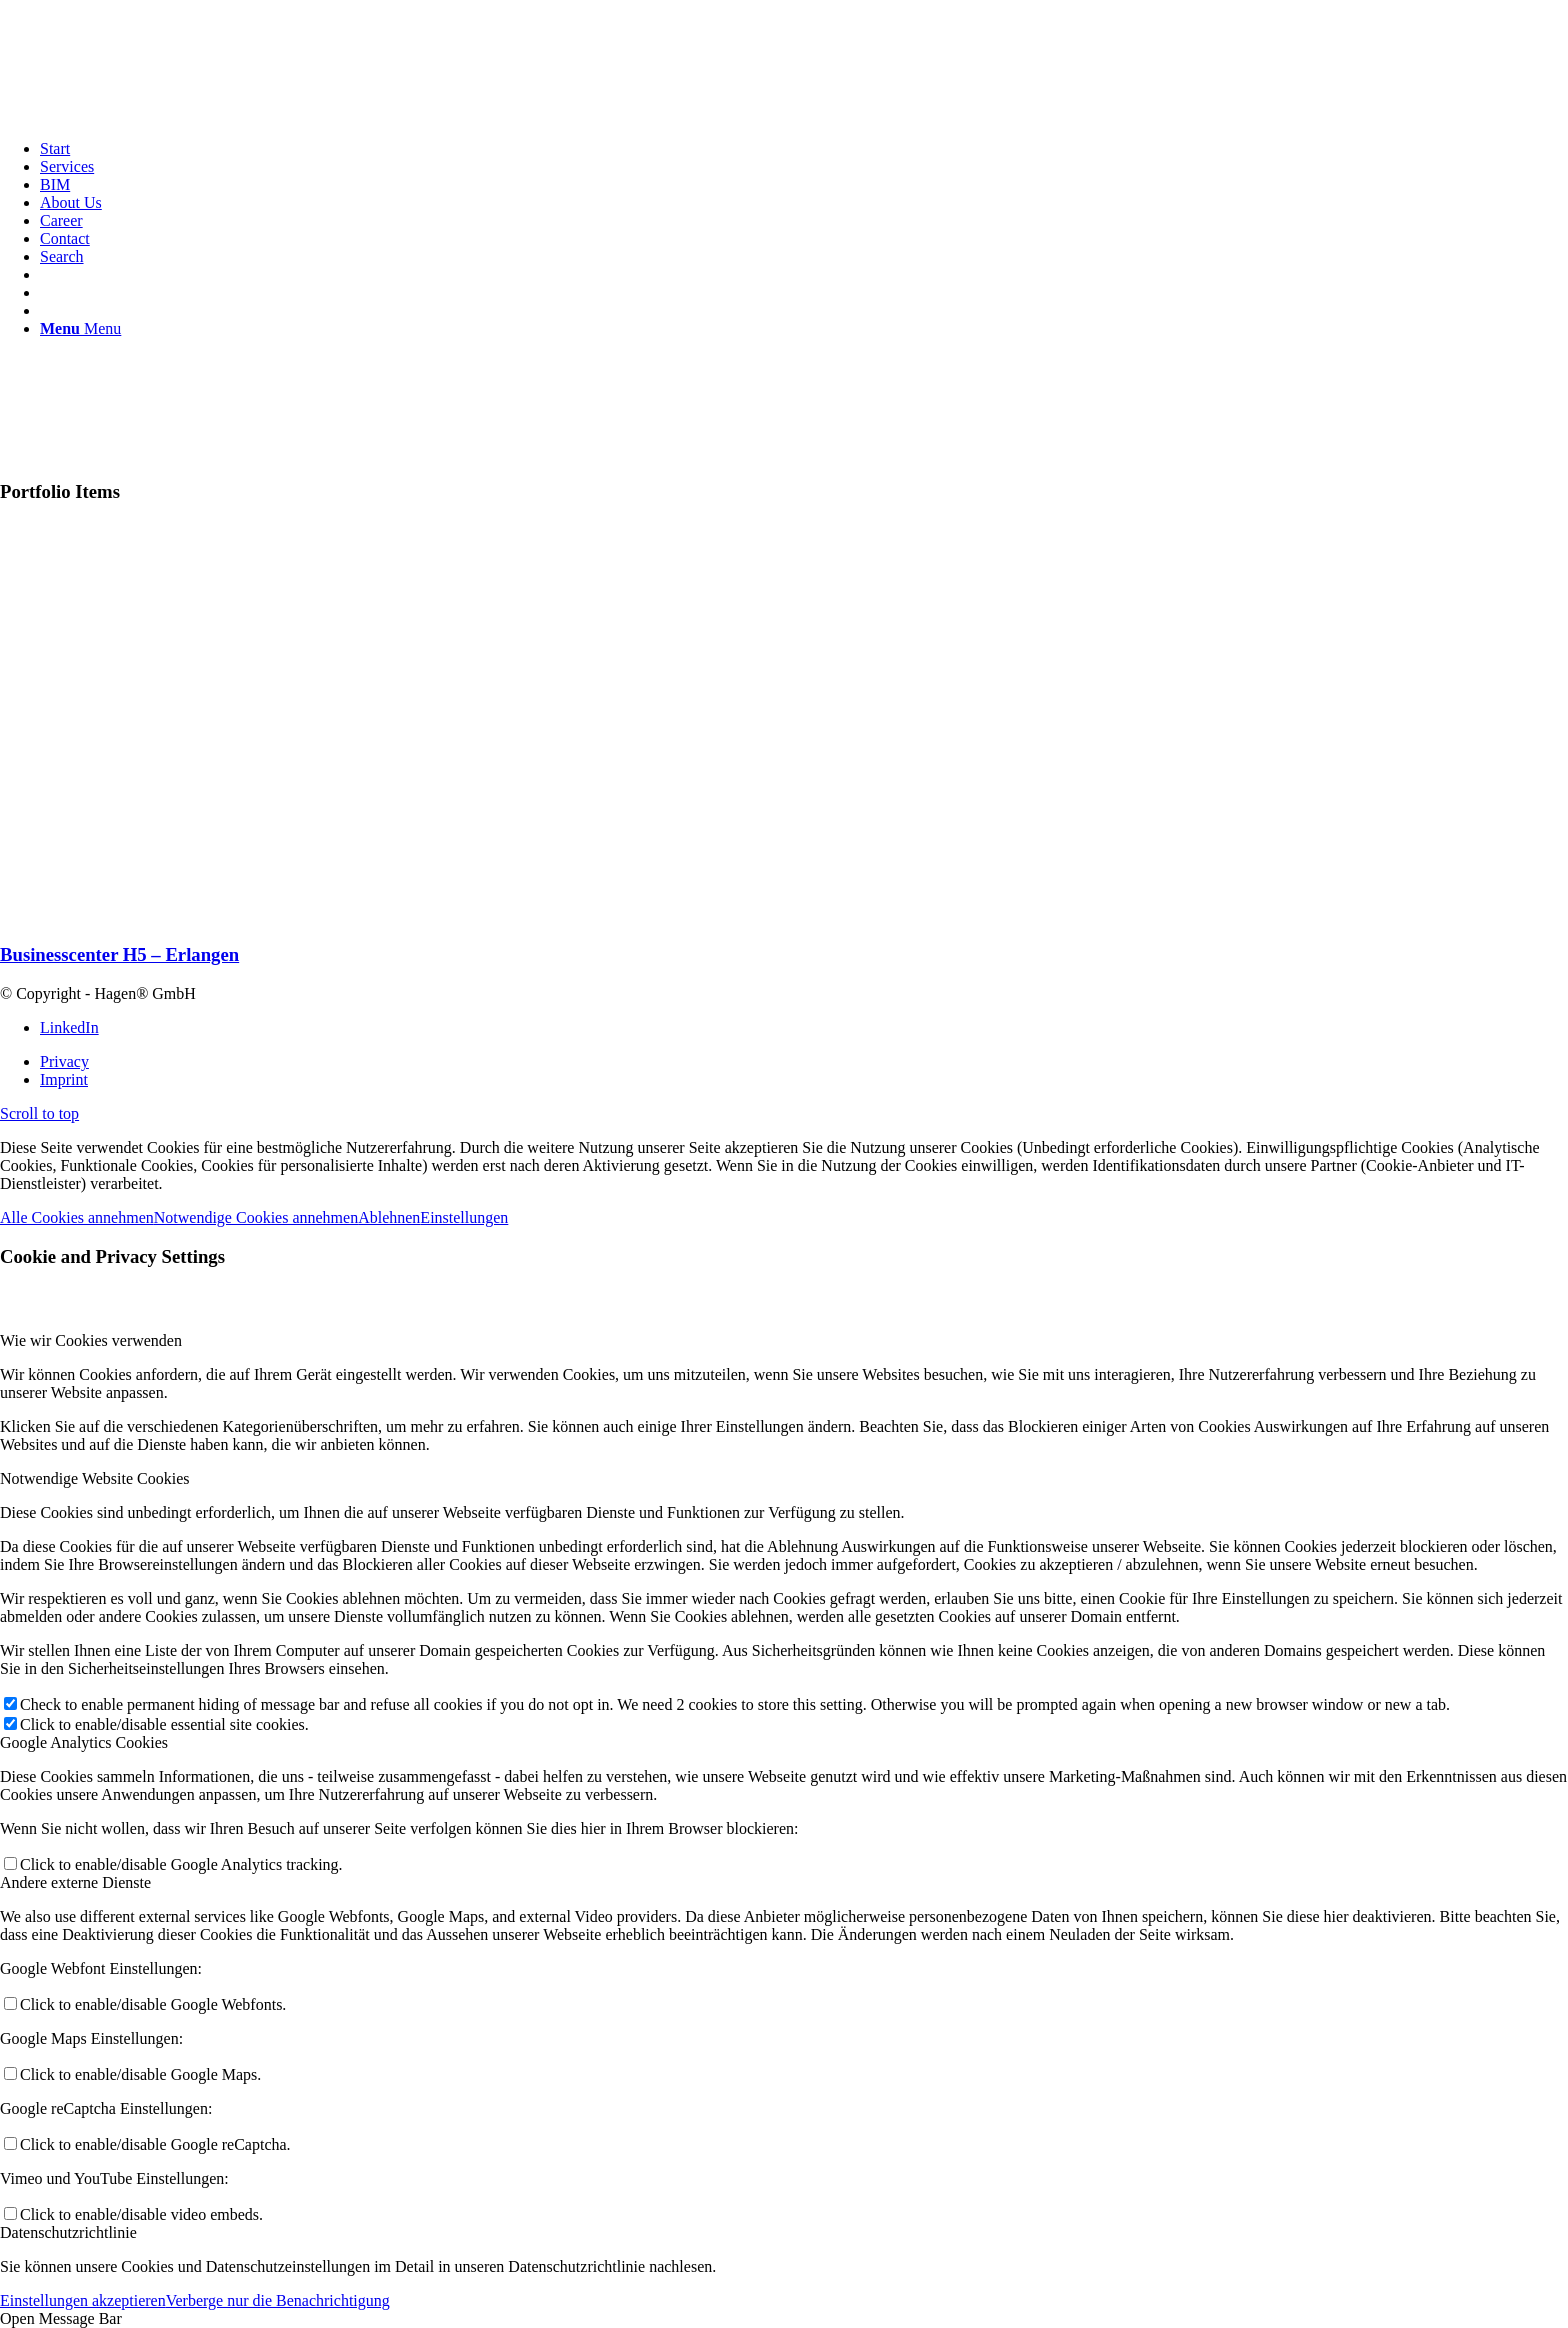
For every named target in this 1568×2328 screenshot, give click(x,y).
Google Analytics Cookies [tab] (84, 1742)
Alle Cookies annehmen (77, 1217)
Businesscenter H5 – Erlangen (119, 954)
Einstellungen (464, 1217)
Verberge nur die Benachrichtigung (278, 2300)
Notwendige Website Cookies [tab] (95, 1478)
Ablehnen (389, 1217)
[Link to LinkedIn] (69, 1027)
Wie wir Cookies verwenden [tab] (91, 1340)
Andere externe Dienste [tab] (75, 1882)
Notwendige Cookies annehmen (256, 1217)
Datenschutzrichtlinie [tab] (68, 2232)
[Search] (62, 256)
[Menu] (80, 328)
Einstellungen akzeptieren (83, 2300)
